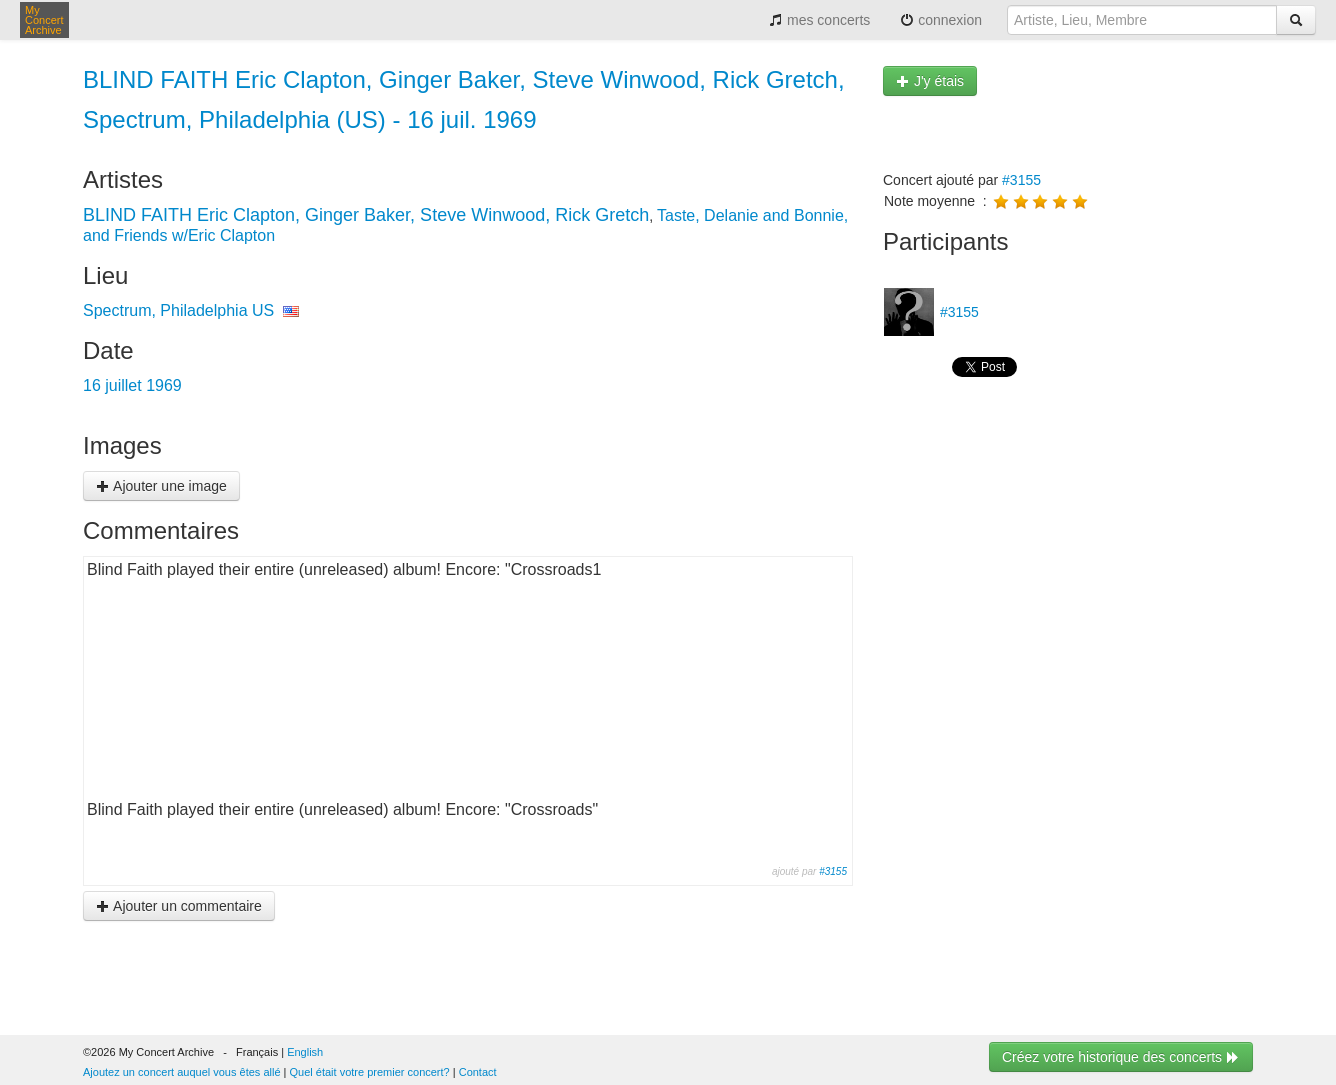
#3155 (833, 871)
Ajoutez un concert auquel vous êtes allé (182, 1072)
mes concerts (819, 20)
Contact (478, 1072)
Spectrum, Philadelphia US (178, 310)
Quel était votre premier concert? (370, 1072)
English (305, 1052)
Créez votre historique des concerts (1121, 1057)
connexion (941, 20)
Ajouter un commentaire (179, 906)
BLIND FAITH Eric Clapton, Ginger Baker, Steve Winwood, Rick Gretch (366, 215)
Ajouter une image (161, 486)
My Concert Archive (44, 20)
